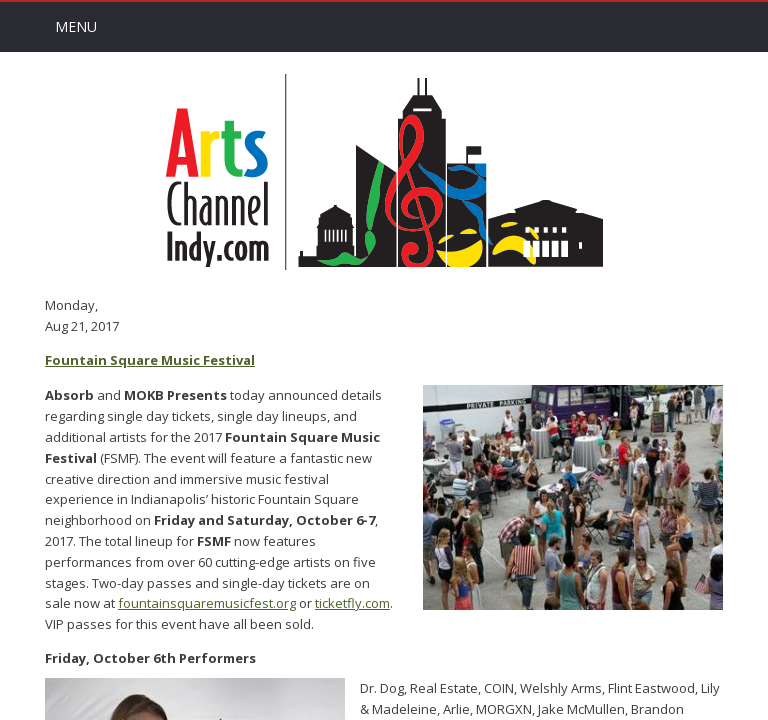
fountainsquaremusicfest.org (207, 603)
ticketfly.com (352, 603)
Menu (76, 26)
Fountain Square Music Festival (150, 360)
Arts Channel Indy (384, 172)
